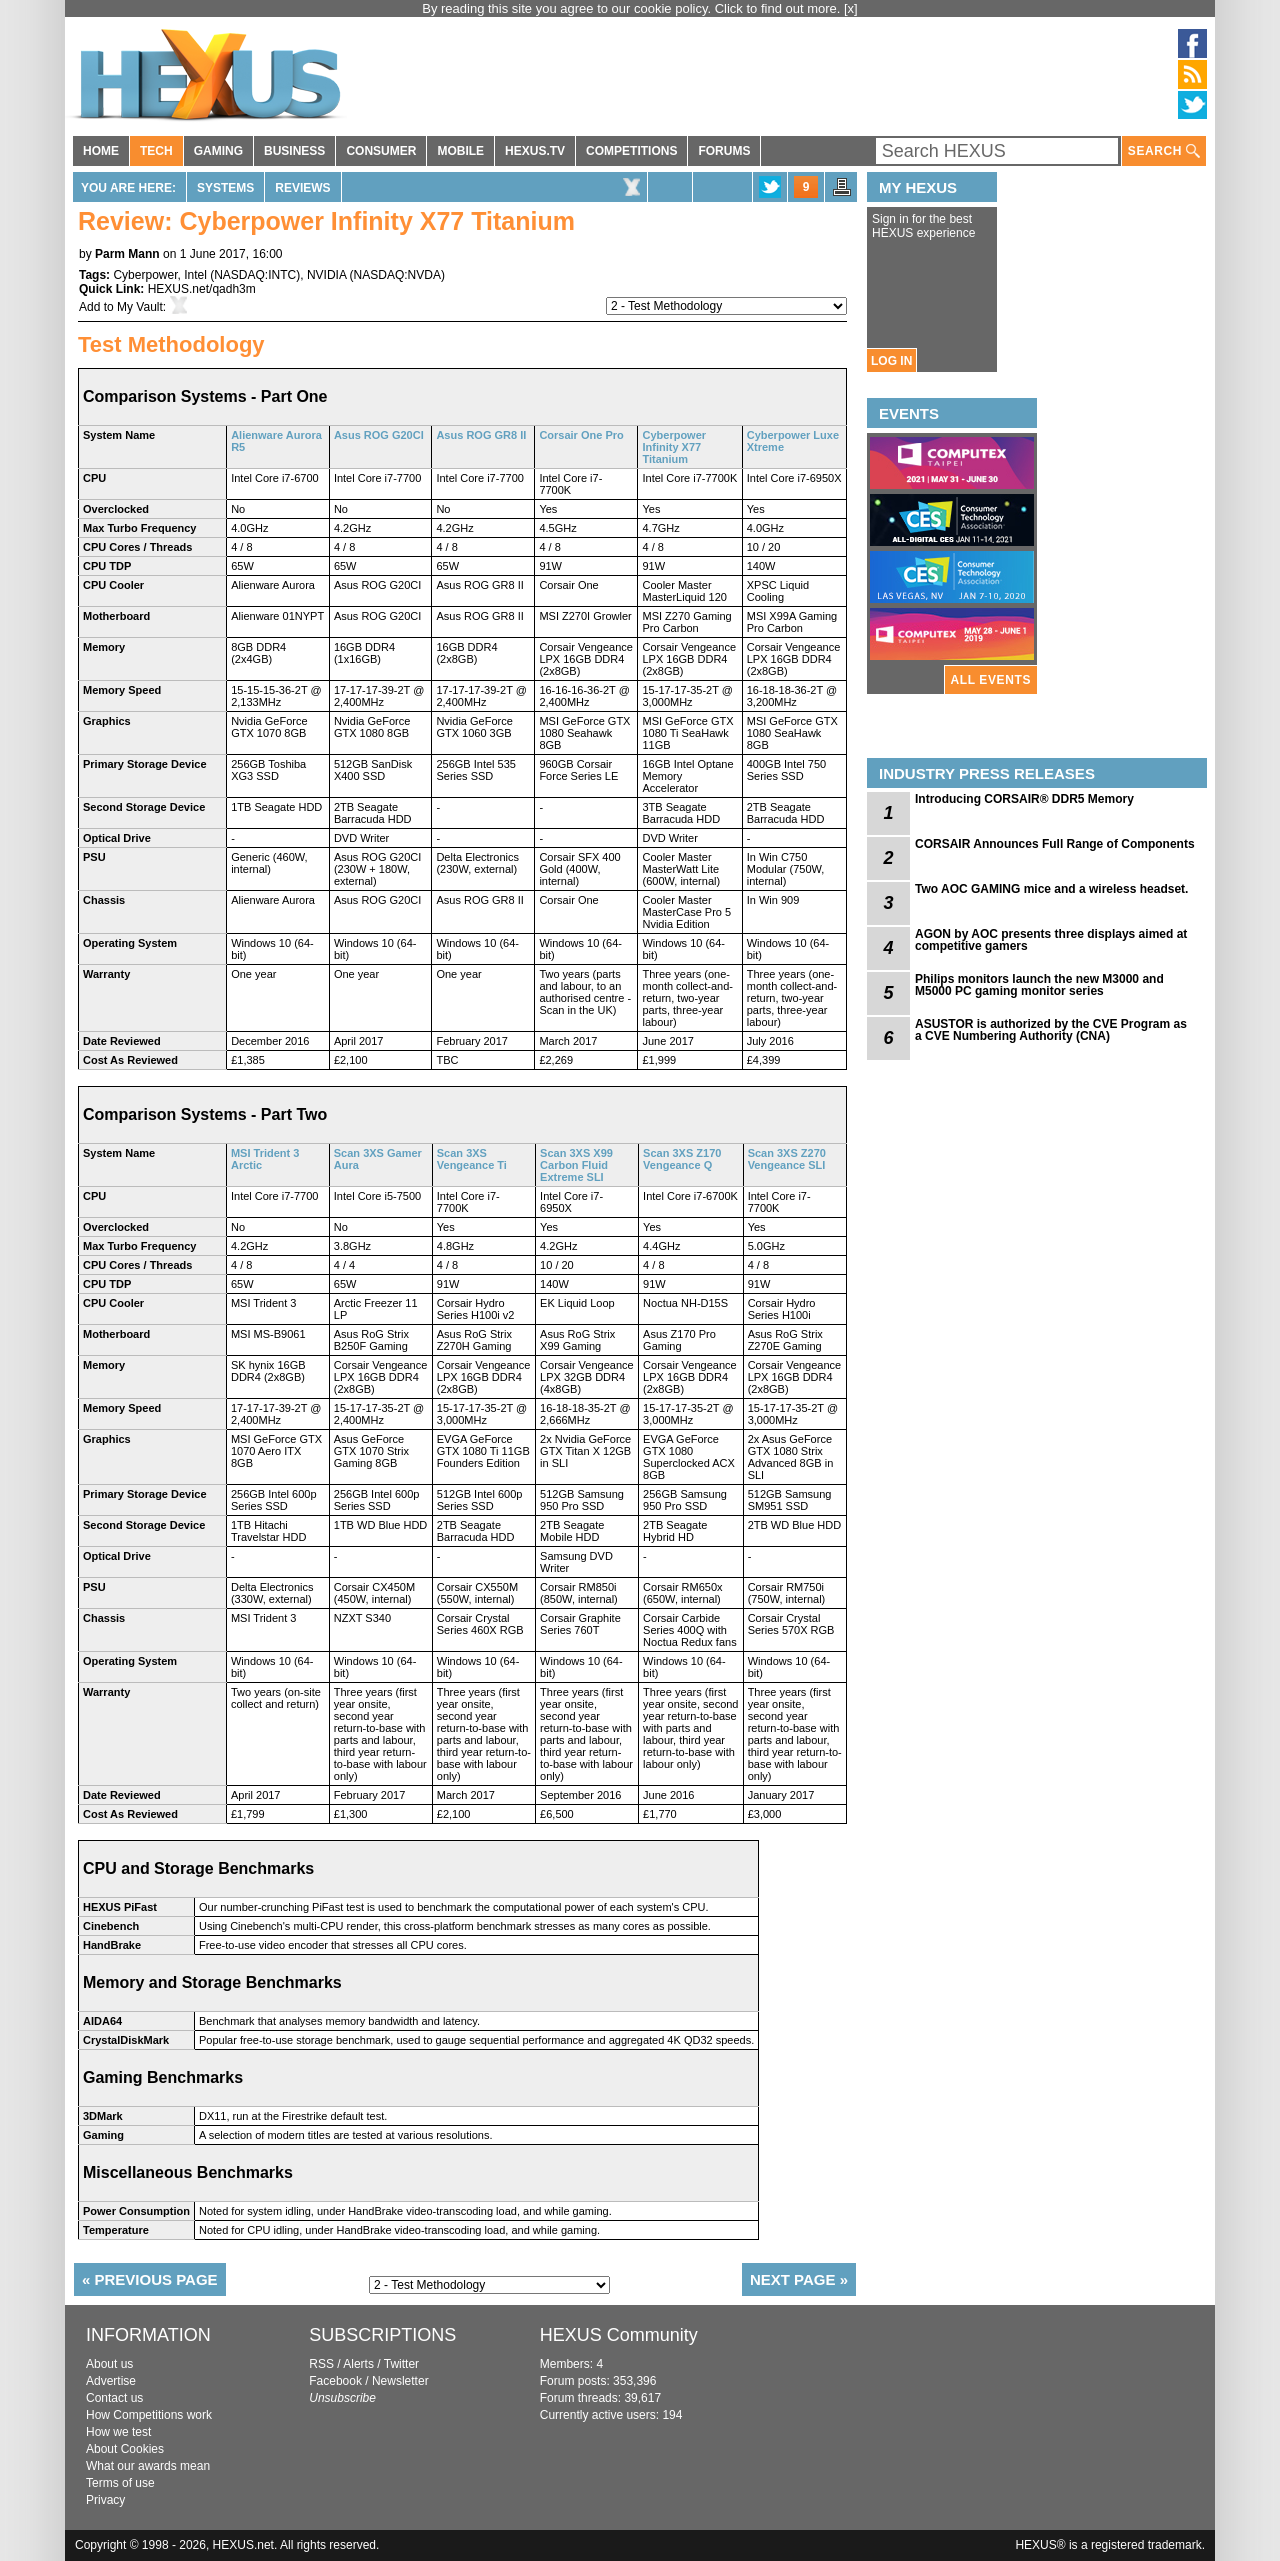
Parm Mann (127, 254)
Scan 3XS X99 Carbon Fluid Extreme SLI (576, 1165)
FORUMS (724, 151)
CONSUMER (381, 151)
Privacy (105, 2500)
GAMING (218, 151)
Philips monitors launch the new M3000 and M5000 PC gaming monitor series (1039, 985)
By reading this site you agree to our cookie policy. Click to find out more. (633, 8)
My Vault (140, 307)
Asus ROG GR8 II (481, 435)
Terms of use (120, 2483)
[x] (851, 8)
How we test (118, 2432)
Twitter (401, 2364)
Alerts (358, 2364)
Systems (225, 188)
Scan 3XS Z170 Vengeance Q (682, 1159)
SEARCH (1164, 151)
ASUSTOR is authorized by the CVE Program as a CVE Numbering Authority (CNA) (1051, 1030)
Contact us (114, 2398)
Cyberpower (145, 275)
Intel (195, 275)
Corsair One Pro (581, 435)
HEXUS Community (619, 2335)
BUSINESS (294, 151)
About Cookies (125, 2449)
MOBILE (460, 151)
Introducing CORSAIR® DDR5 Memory (1024, 799)
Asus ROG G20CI (379, 435)
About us (109, 2364)
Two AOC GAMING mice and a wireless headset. (1051, 889)
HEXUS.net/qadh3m (202, 289)
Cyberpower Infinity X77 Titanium (674, 447)
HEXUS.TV (535, 151)
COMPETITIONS (631, 151)
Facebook (335, 2381)
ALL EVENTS (991, 680)
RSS (321, 2364)
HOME (101, 151)
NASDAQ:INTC (255, 275)
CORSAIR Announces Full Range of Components (1055, 844)
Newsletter (400, 2381)
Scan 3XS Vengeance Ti (472, 1159)
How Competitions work (149, 2415)
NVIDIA (326, 275)
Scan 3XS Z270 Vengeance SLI (787, 1159)
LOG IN (891, 361)
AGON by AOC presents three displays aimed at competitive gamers (1051, 940)
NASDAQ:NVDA (397, 275)
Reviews (302, 188)
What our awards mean (148, 2466)
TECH (156, 151)
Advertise (111, 2381)
